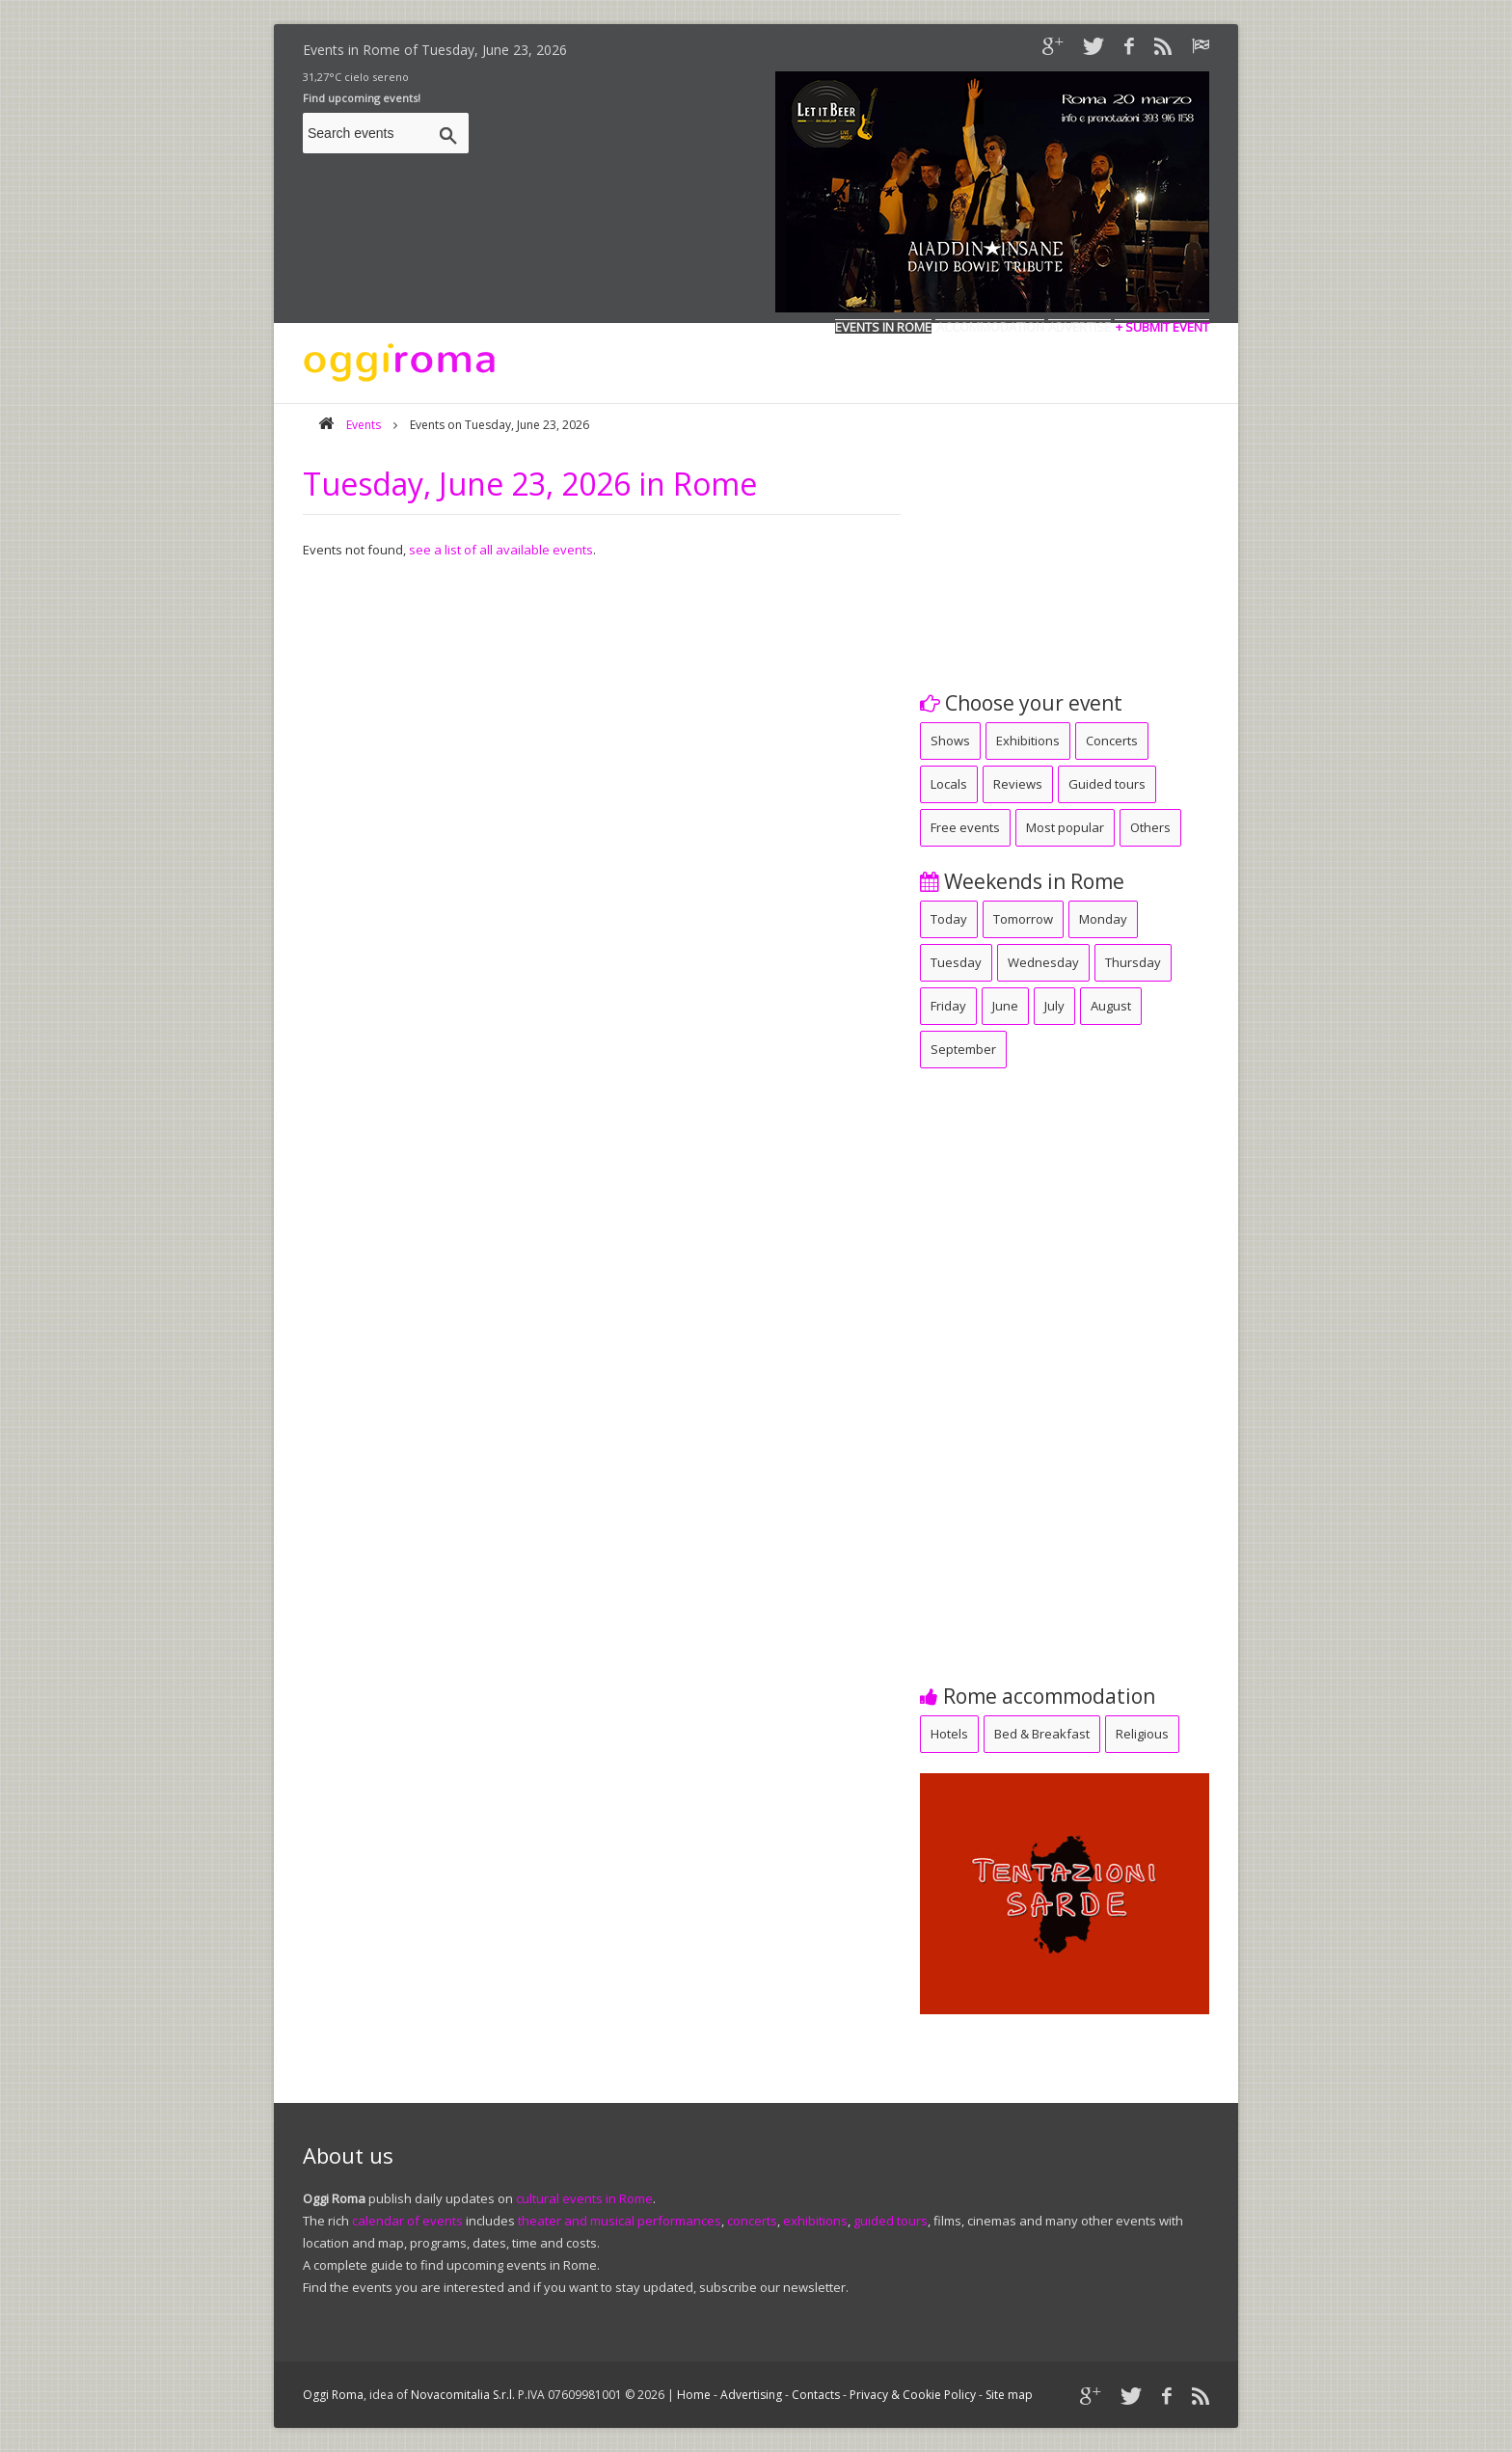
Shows (950, 740)
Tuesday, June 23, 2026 (494, 49)
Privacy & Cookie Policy (913, 2394)
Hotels (949, 1733)
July (1054, 1005)
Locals (949, 784)
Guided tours (1107, 784)
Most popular (1065, 827)
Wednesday (1043, 962)
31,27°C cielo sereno (356, 76)
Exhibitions (1028, 740)
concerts (752, 2220)
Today (949, 919)
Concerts (1112, 740)
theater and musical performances (619, 2220)
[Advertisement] (1064, 539)
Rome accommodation (1037, 1696)
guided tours (890, 2220)
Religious (1142, 1733)
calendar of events (407, 2220)
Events (363, 425)
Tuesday (956, 962)
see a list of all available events (501, 549)
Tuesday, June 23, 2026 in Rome (530, 483)
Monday (1103, 919)
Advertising (751, 2394)
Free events (965, 827)
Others (1150, 827)
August (1111, 1005)
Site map (1009, 2394)
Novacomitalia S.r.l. (463, 2394)
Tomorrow (1023, 919)
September (963, 1049)
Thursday (1133, 962)
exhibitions (815, 2220)
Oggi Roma (333, 2394)
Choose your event (1021, 702)
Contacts (816, 2394)
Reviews (1017, 784)
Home (694, 2394)
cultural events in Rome (584, 2198)
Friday (948, 1005)
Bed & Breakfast (1042, 1733)
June (1005, 1005)
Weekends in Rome (1022, 881)
